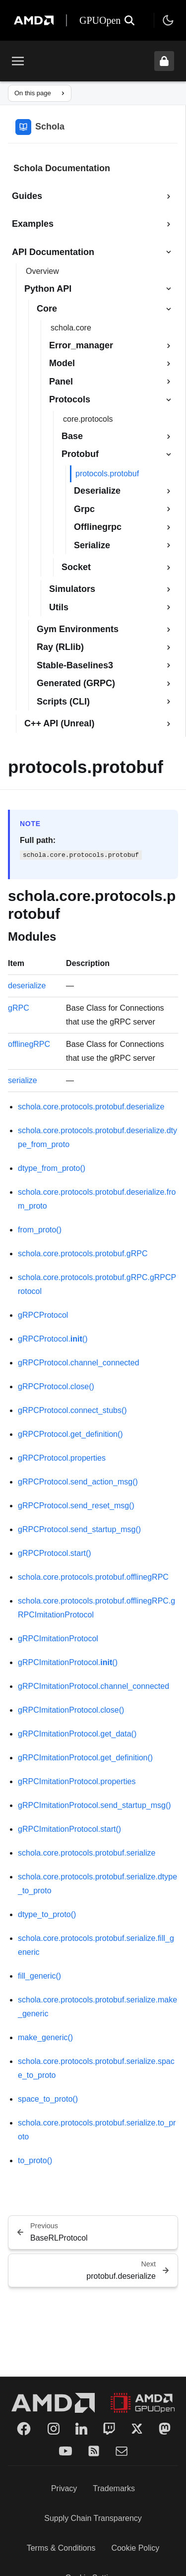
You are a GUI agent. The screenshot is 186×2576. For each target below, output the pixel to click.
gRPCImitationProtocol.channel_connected (93, 1686)
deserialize (27, 985)
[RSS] (94, 2451)
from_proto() (40, 1229)
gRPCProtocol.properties (62, 1458)
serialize (22, 1080)
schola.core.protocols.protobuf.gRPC (82, 1253)
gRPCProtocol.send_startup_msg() (79, 1529)
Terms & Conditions (61, 2548)
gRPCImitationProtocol (58, 1638)
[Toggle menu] (18, 61)
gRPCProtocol (43, 1315)
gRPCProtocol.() (52, 1339)
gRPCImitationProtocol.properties (76, 1781)
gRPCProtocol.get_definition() (70, 1434)
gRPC (18, 1008)
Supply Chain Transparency (93, 2518)
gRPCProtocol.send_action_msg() (78, 1482)
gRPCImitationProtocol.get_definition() (85, 1757)
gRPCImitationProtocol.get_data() (77, 1734)
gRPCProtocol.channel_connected (78, 1362)
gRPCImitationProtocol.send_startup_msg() (94, 1805)
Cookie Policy (135, 2548)
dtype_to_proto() (47, 1914)
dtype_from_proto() (51, 1168)
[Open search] (129, 20)
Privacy (64, 2488)
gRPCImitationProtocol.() (68, 1662)
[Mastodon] (165, 2429)
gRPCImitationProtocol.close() (71, 1710)
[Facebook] (24, 2429)
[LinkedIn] (81, 2429)
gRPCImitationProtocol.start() (69, 1829)
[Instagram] (54, 2429)
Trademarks (114, 2488)
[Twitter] (137, 2429)
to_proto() (35, 2160)
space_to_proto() (48, 2099)
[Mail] (121, 2451)
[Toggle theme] (168, 20)
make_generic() (45, 2037)
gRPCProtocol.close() (56, 1386)
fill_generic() (39, 1976)
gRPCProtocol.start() (54, 1553)
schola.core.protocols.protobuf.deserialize (91, 1106)
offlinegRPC (29, 1044)
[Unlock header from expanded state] (164, 61)
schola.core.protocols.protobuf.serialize (86, 1853)
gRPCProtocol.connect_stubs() (72, 1410)
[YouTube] (65, 2451)
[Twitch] (109, 2429)
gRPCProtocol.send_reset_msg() (76, 1505)
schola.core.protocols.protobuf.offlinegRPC (93, 1577)
